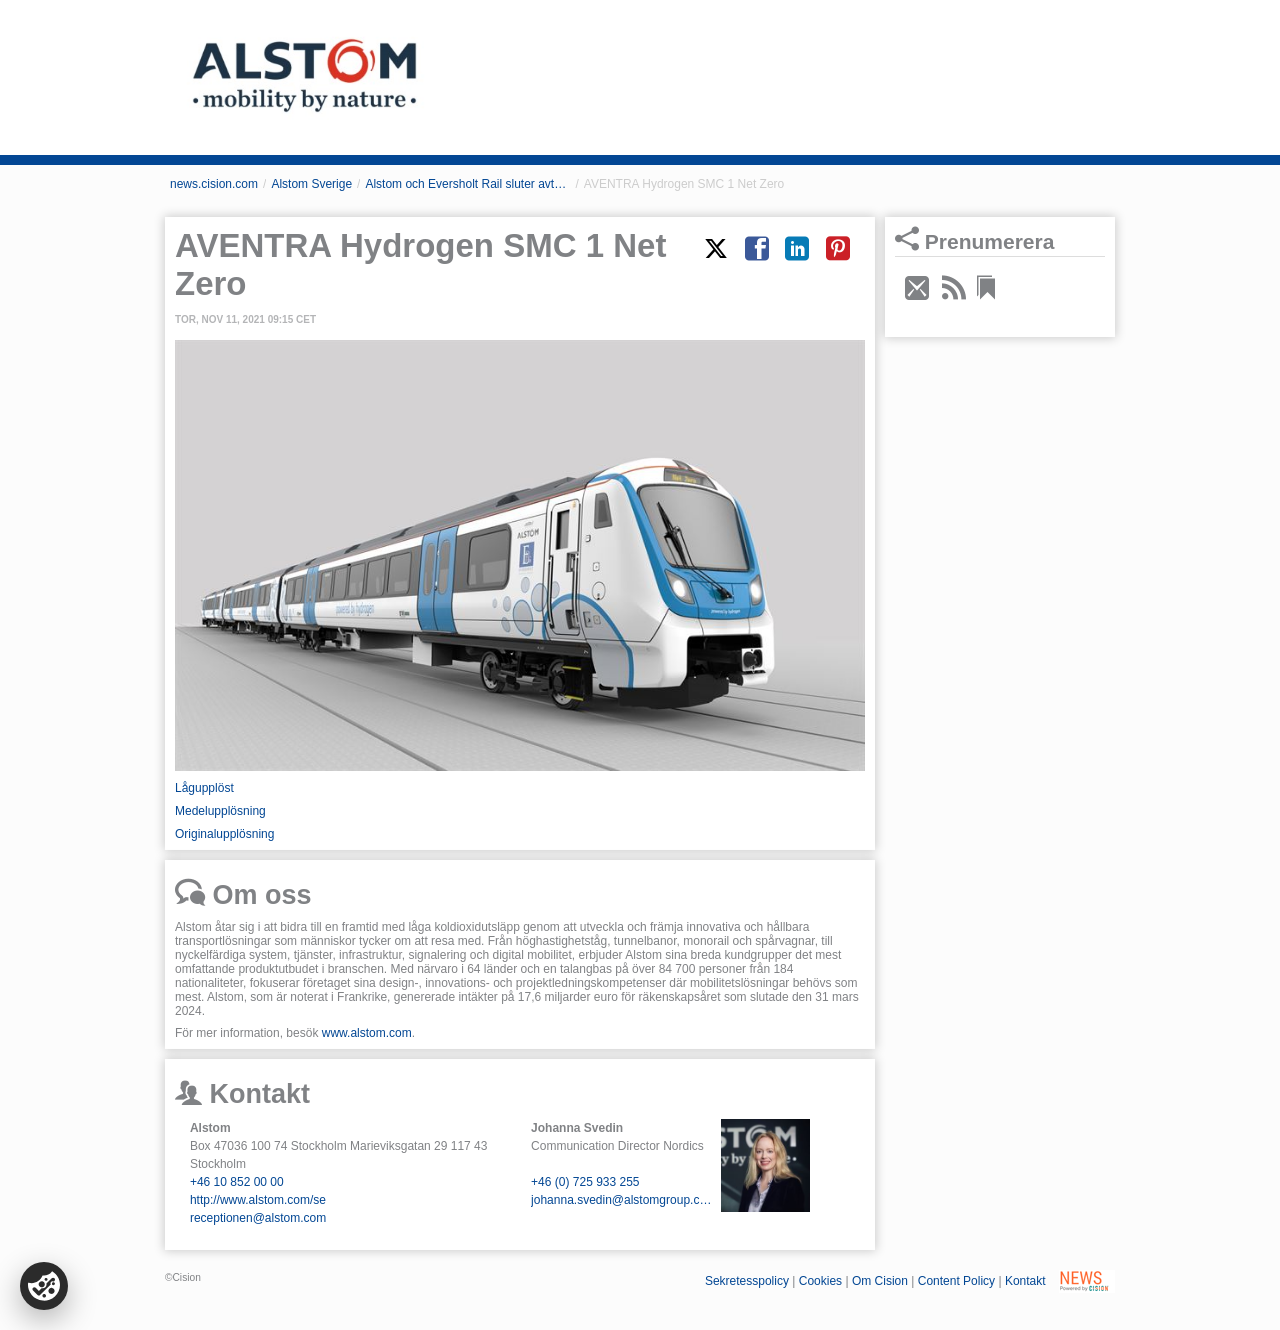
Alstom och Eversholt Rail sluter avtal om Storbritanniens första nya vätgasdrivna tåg (467, 184)
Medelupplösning (220, 811)
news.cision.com (214, 184)
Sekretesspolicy (747, 1281)
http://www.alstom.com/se (258, 1200)
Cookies (820, 1281)
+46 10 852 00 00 (237, 1182)
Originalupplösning (224, 834)
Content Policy (956, 1281)
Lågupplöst (204, 788)
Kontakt (1025, 1281)
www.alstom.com (367, 1033)
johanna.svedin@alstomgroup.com (622, 1200)
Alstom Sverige (311, 184)
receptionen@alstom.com (258, 1218)
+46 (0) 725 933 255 (585, 1182)
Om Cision (880, 1281)
